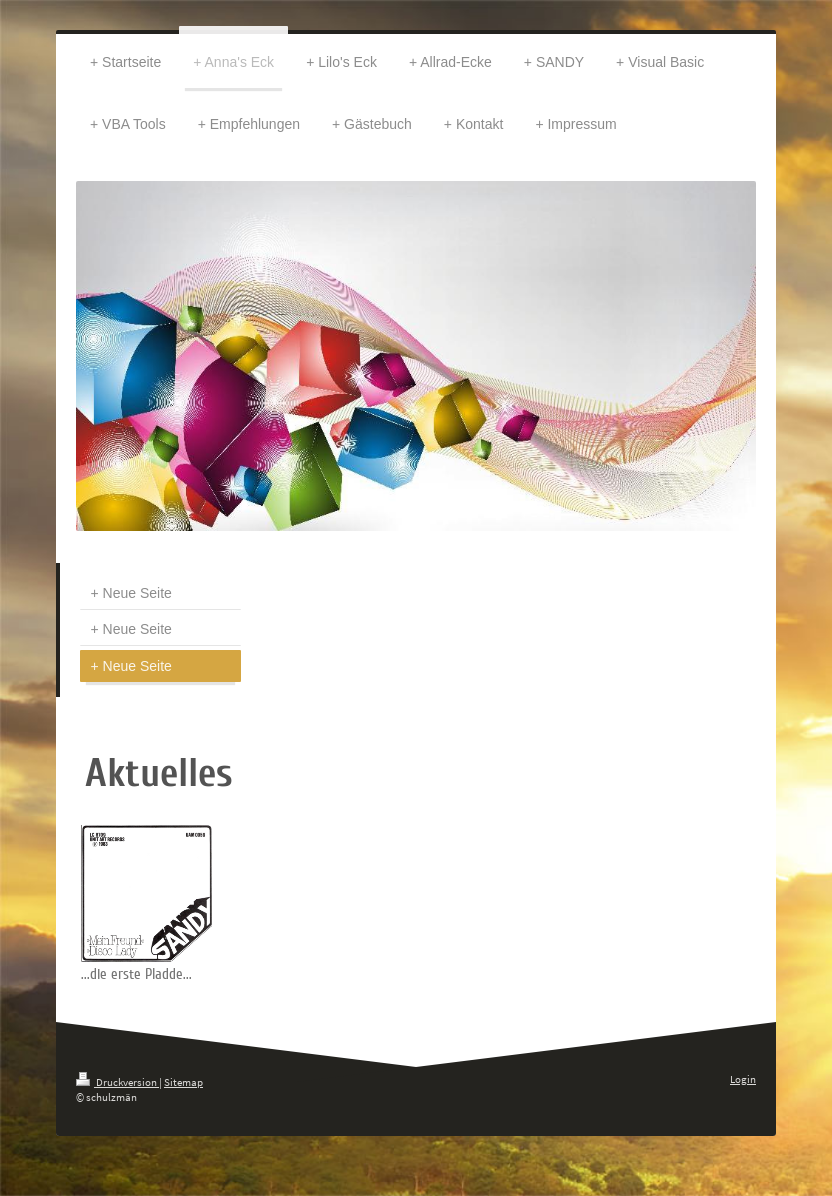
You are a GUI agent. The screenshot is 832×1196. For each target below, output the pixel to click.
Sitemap (183, 1082)
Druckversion (117, 1082)
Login (743, 1079)
